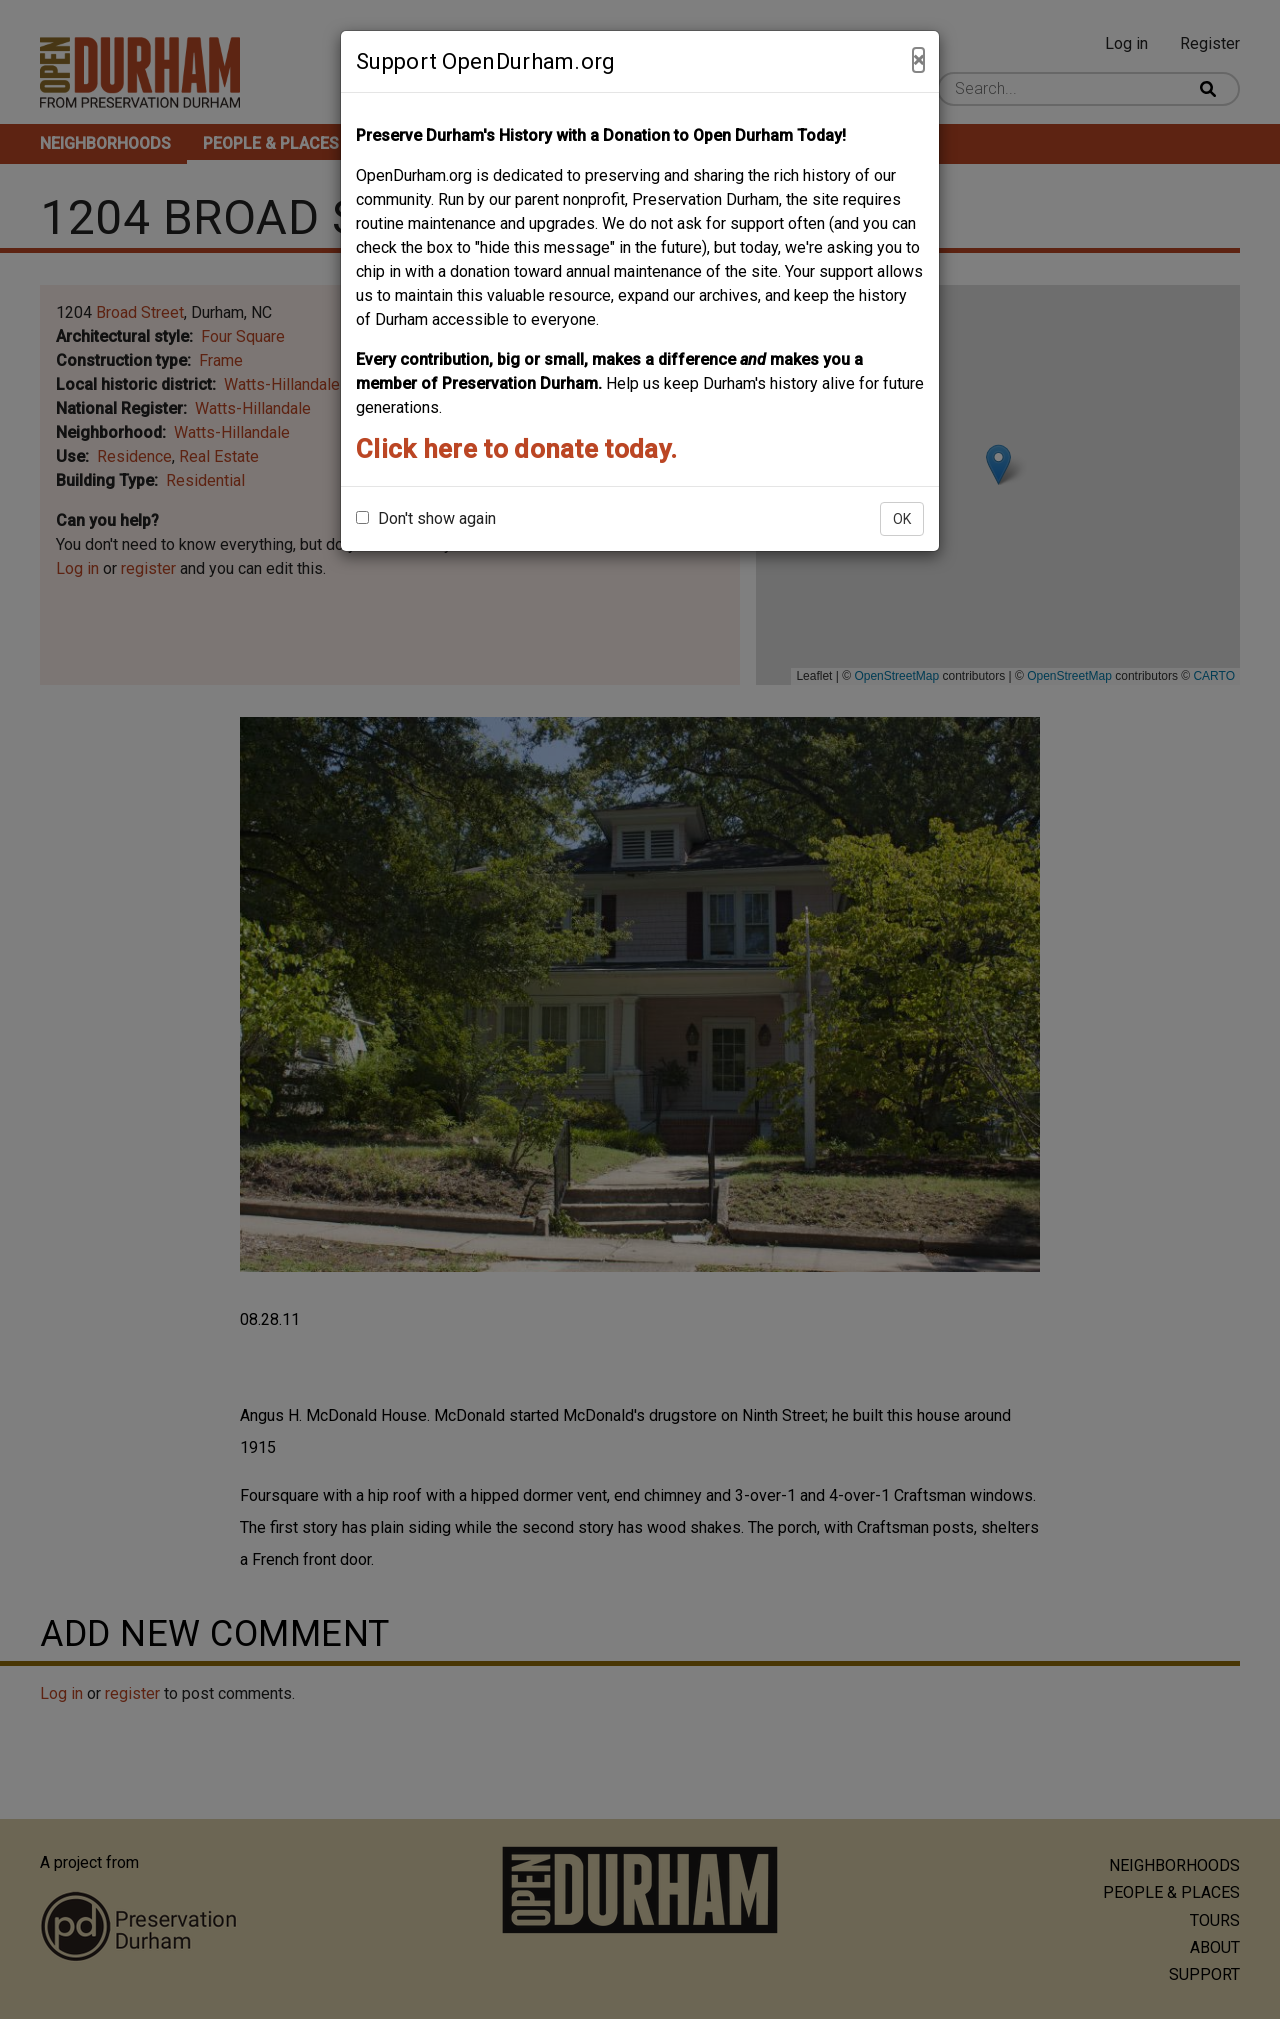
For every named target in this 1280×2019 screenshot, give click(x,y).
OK (902, 519)
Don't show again (426, 518)
